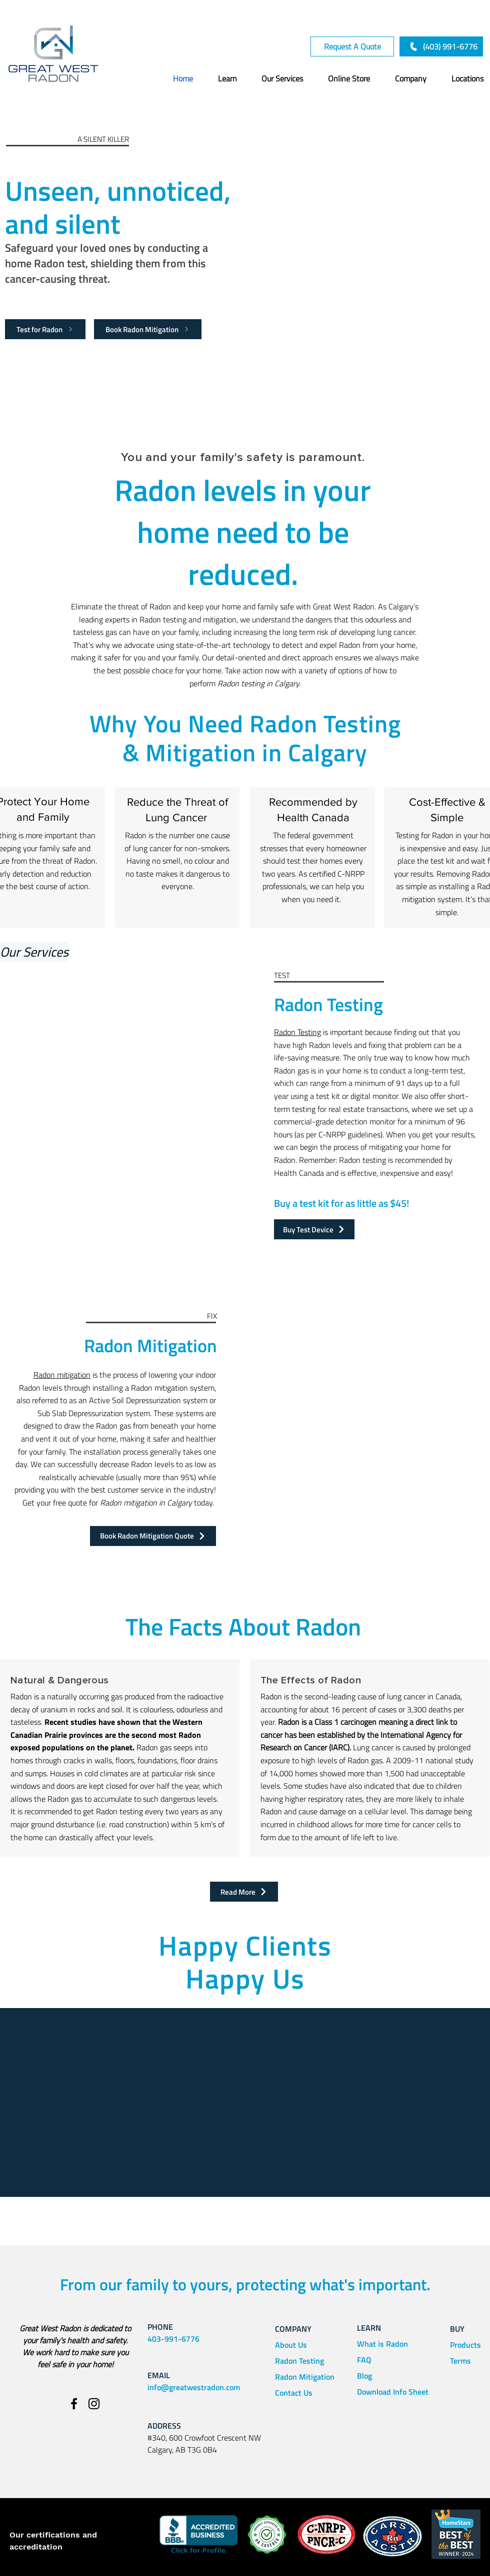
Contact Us (293, 2393)
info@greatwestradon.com (194, 2387)
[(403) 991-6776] (441, 46)
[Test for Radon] (45, 329)
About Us (291, 2345)
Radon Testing (297, 1032)
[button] (217, 78)
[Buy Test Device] (314, 1229)
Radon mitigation (62, 1375)
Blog (364, 2376)
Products (465, 2345)
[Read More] (244, 1892)
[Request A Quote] (352, 46)
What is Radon (382, 2344)
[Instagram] (94, 2403)
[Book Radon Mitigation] (148, 329)
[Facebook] (74, 2403)
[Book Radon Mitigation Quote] (153, 1536)
